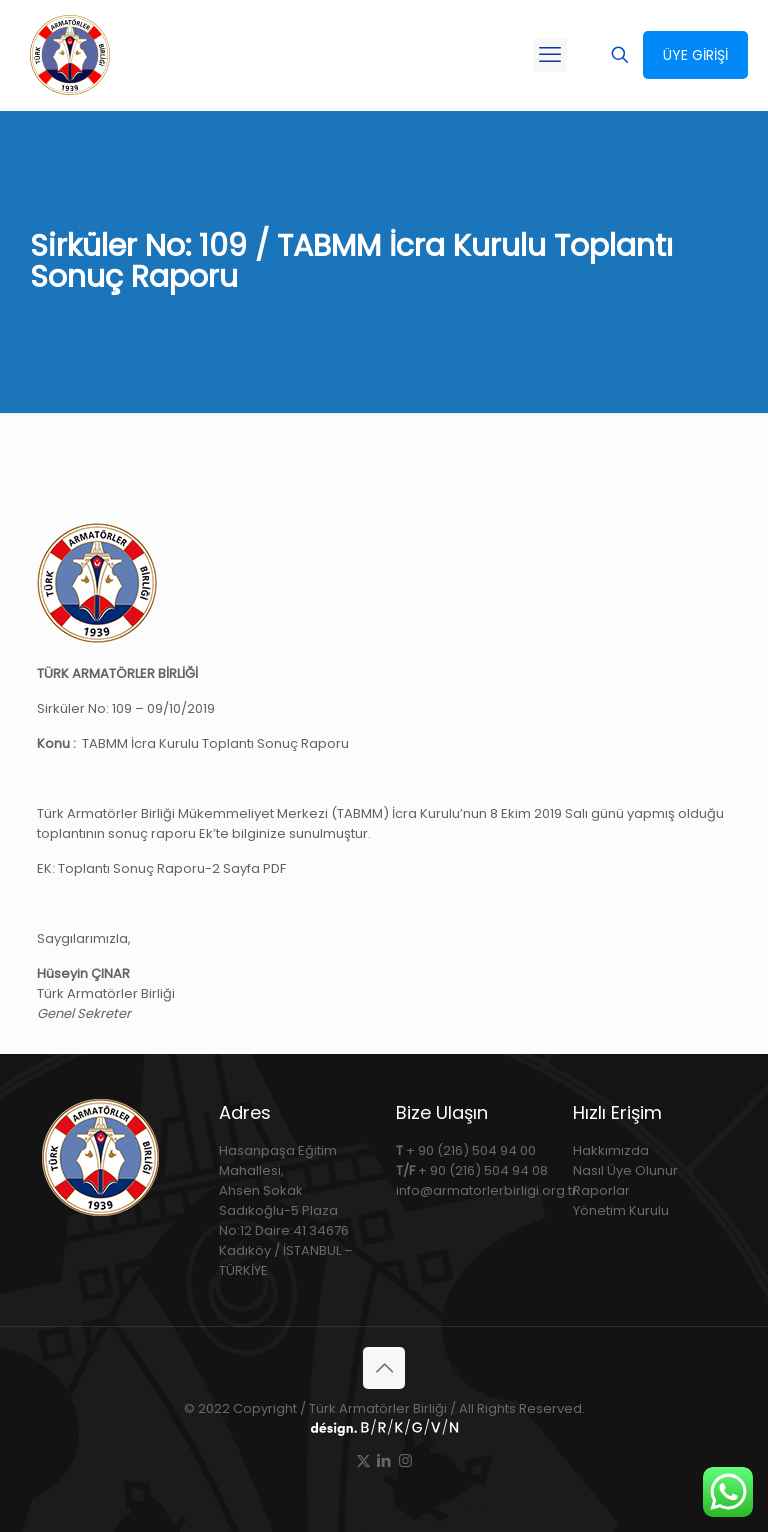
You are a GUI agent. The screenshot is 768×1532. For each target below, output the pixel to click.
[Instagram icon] (405, 1460)
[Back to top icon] (384, 1368)
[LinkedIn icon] (384, 1460)
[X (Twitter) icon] (363, 1460)
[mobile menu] (550, 55)
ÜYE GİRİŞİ (695, 55)
